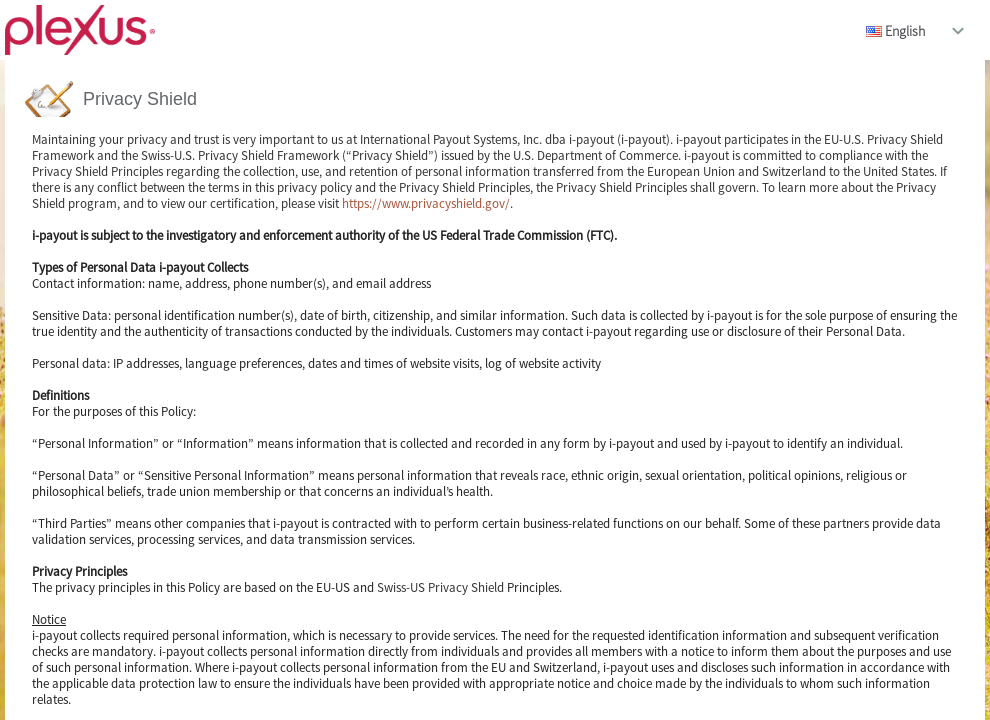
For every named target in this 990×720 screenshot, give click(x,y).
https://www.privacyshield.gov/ (426, 203)
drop (958, 31)
